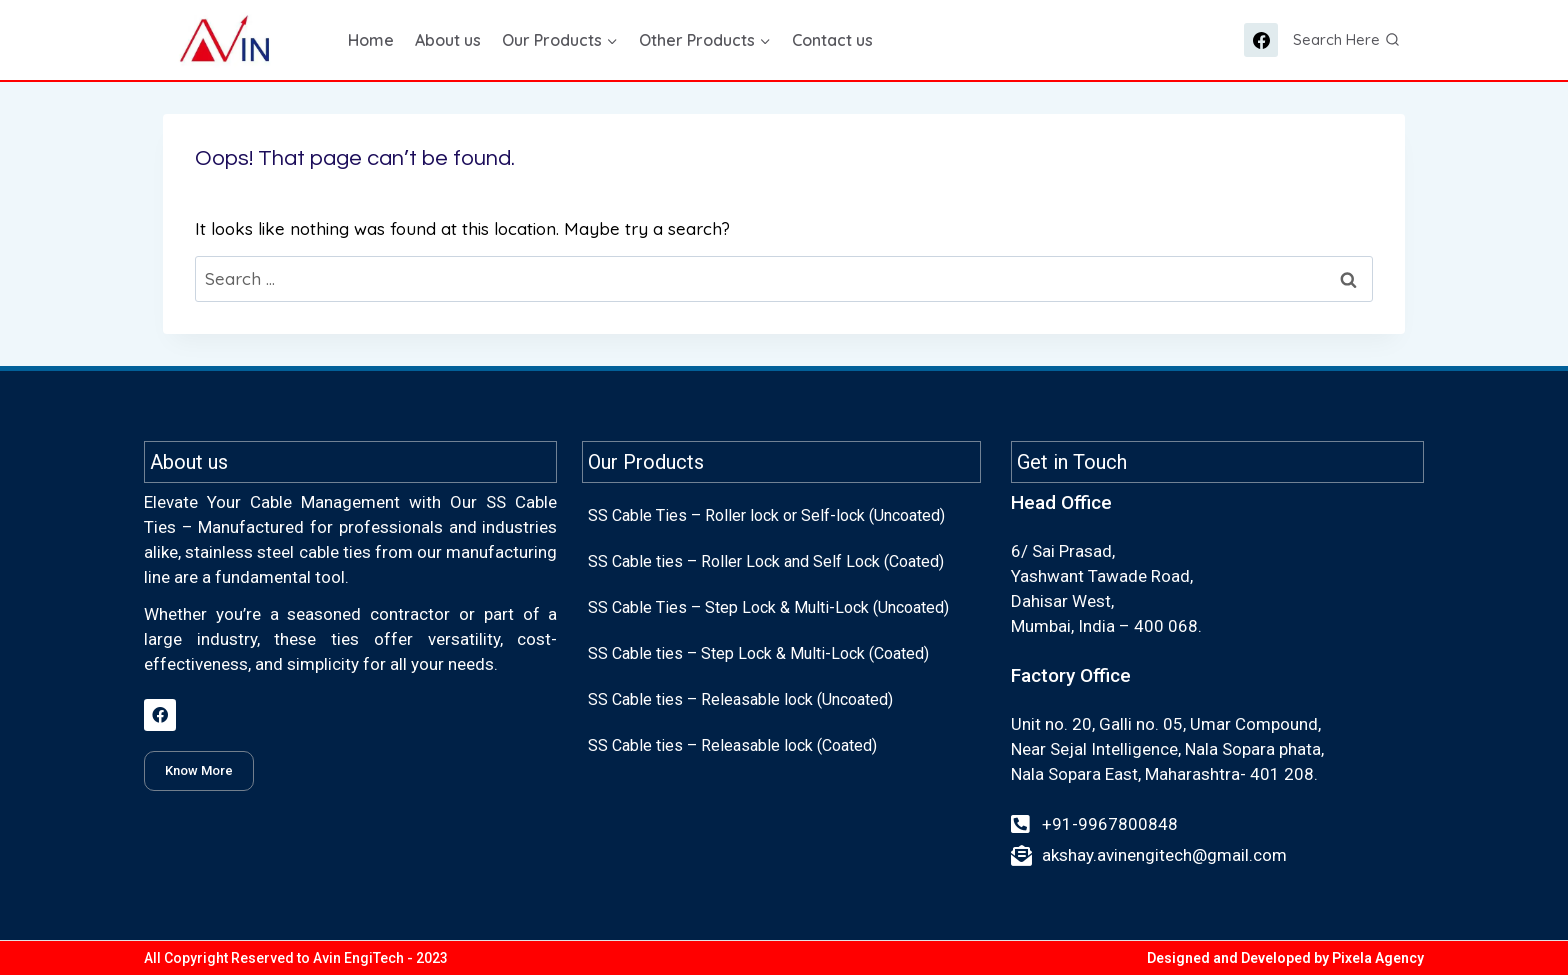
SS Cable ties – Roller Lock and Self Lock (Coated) (766, 561)
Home (371, 40)
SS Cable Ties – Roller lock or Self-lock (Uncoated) (766, 515)
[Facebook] (1261, 40)
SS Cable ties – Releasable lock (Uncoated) (740, 699)
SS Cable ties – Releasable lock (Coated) (732, 745)
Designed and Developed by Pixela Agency (1285, 958)
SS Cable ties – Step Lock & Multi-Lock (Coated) (758, 653)
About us (448, 40)
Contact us (832, 40)
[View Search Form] (1346, 40)
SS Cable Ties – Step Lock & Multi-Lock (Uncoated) (768, 607)
